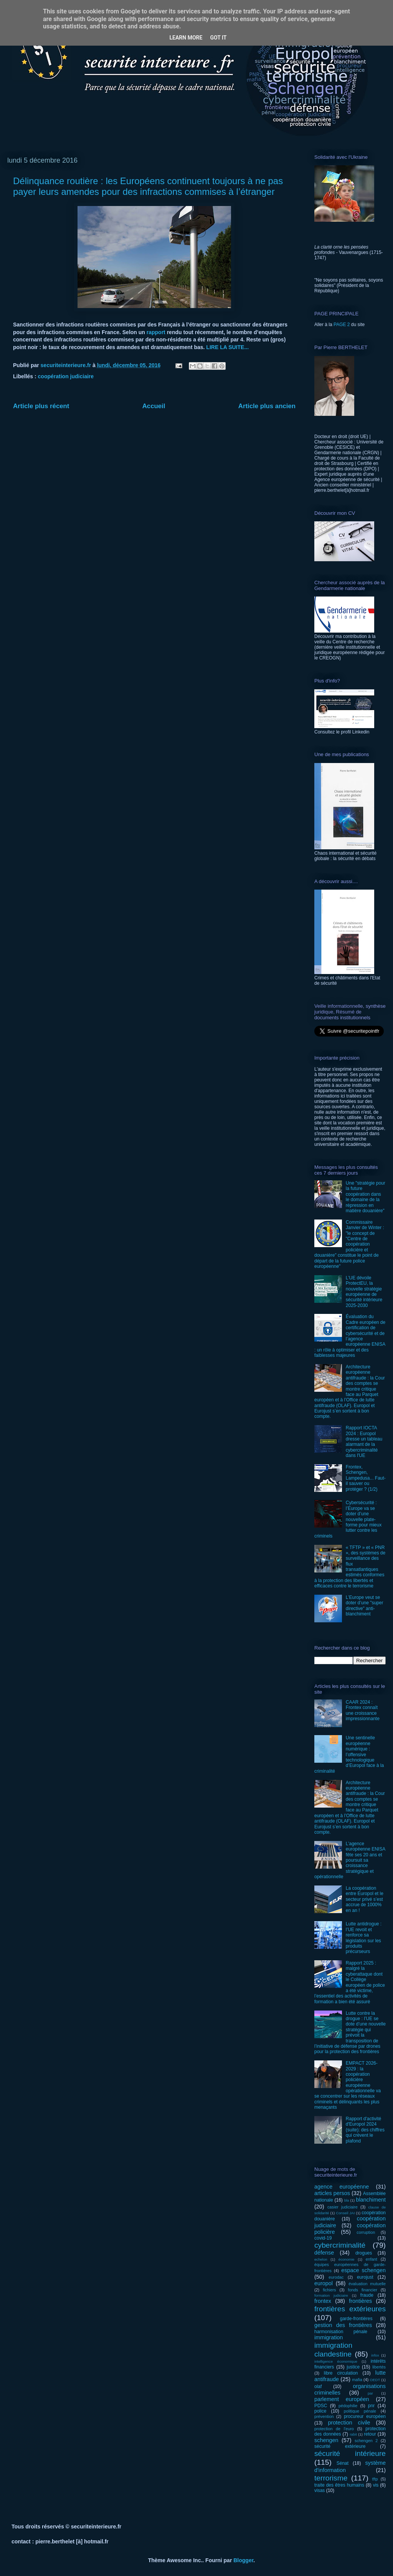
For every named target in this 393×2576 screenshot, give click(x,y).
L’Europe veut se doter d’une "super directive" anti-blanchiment (364, 1606)
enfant (371, 2259)
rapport (157, 332)
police (320, 2411)
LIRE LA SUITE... (227, 347)
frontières (360, 2301)
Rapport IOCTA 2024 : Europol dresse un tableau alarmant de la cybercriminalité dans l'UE (364, 1441)
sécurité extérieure (339, 2446)
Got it (218, 38)
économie (347, 2259)
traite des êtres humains (339, 2485)
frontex (322, 2301)
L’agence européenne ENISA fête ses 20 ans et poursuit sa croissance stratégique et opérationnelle (349, 1860)
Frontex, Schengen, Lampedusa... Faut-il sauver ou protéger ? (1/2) (366, 1478)
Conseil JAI (345, 2213)
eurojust (365, 2277)
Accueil (153, 406)
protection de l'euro (334, 2428)
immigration (328, 2337)
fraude (366, 2295)
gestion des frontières (343, 2325)
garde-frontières (356, 2318)
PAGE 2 (342, 324)
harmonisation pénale (340, 2331)
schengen (326, 2440)
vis (376, 2485)
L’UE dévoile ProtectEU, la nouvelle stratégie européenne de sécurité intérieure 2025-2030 (364, 1291)
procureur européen (365, 2416)
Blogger (243, 2560)
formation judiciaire (331, 2295)
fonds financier (362, 2290)
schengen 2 (366, 2440)
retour (370, 2434)
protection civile (349, 2422)
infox (375, 2355)
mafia (357, 2379)
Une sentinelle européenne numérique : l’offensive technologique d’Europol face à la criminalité (349, 1754)
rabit (353, 2434)
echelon (320, 2259)
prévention (324, 2416)
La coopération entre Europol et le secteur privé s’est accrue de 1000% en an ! (364, 1899)
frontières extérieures (350, 2309)
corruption (366, 2232)
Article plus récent (41, 406)
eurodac (336, 2277)
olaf (318, 2386)
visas (319, 2490)
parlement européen (341, 2399)
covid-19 (323, 2238)
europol (323, 2283)
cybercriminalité (339, 2245)
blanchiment (371, 2200)
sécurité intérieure (350, 2453)
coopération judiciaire (66, 376)
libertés (379, 2367)
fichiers (329, 2290)
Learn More (185, 38)
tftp (375, 2479)
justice (353, 2367)
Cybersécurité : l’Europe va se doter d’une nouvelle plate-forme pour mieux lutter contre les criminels (347, 1519)
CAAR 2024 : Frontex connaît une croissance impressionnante (363, 1710)
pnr (371, 2405)
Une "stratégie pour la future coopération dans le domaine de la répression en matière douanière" (365, 1196)
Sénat (342, 2463)
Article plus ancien (267, 406)
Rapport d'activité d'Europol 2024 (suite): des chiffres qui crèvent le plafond (365, 2130)
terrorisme (330, 2478)
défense (324, 2253)
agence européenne (341, 2187)
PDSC (320, 2405)
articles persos (332, 2193)
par (370, 2393)
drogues (363, 2253)
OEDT (375, 2380)
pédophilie (348, 2405)
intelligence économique (335, 2361)
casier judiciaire (342, 2207)
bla (346, 2200)
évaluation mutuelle (367, 2283)
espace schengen (363, 2270)
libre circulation (341, 2373)
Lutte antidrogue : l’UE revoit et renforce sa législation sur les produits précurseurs (363, 1937)
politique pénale (360, 2411)
